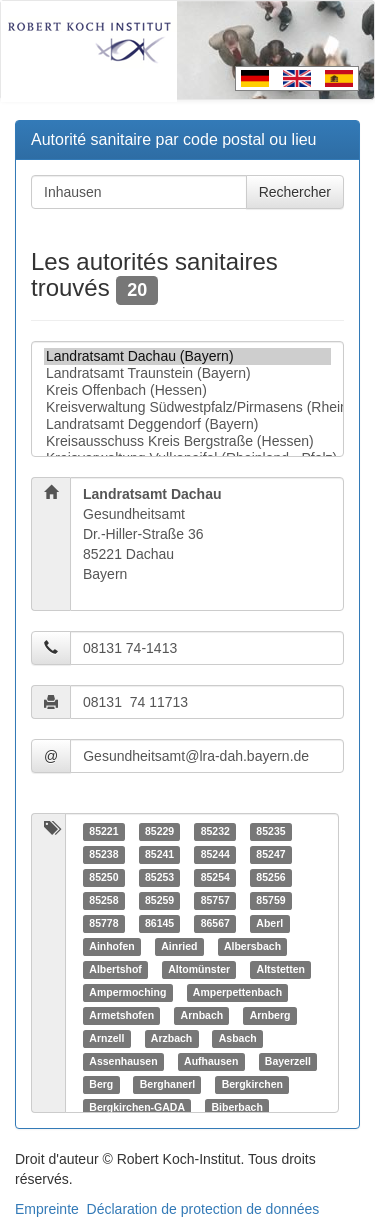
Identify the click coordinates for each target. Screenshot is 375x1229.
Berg (101, 1084)
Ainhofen (112, 946)
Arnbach (202, 1015)
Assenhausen (123, 1061)
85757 (215, 900)
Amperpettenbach (237, 992)
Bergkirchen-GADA (137, 1107)
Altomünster (199, 969)
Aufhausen (211, 1061)
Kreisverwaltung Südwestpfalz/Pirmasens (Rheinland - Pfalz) (187, 407)
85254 (215, 877)
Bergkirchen (252, 1084)
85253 (159, 877)
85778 (103, 923)
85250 (103, 877)
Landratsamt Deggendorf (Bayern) (187, 424)
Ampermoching (127, 992)
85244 (215, 854)
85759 (270, 900)
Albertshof (115, 969)
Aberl (269, 923)
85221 (103, 831)
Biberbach (236, 1107)
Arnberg (270, 1015)
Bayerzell (288, 1061)
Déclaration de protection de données (203, 1209)
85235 (270, 831)
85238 (103, 854)
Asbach (238, 1038)
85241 (159, 854)
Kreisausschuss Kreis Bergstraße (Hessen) (187, 441)
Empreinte (47, 1209)
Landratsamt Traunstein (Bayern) (187, 373)
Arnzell (106, 1038)
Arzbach (171, 1038)
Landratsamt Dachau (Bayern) (187, 356)
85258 (103, 900)
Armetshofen (121, 1015)
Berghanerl (167, 1084)
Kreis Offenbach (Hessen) (187, 390)
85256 (270, 877)
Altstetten (281, 969)
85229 (159, 831)
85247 (270, 854)
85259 (159, 900)
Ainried (179, 946)
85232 (215, 831)
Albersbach (252, 946)
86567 (215, 923)
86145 (159, 923)
